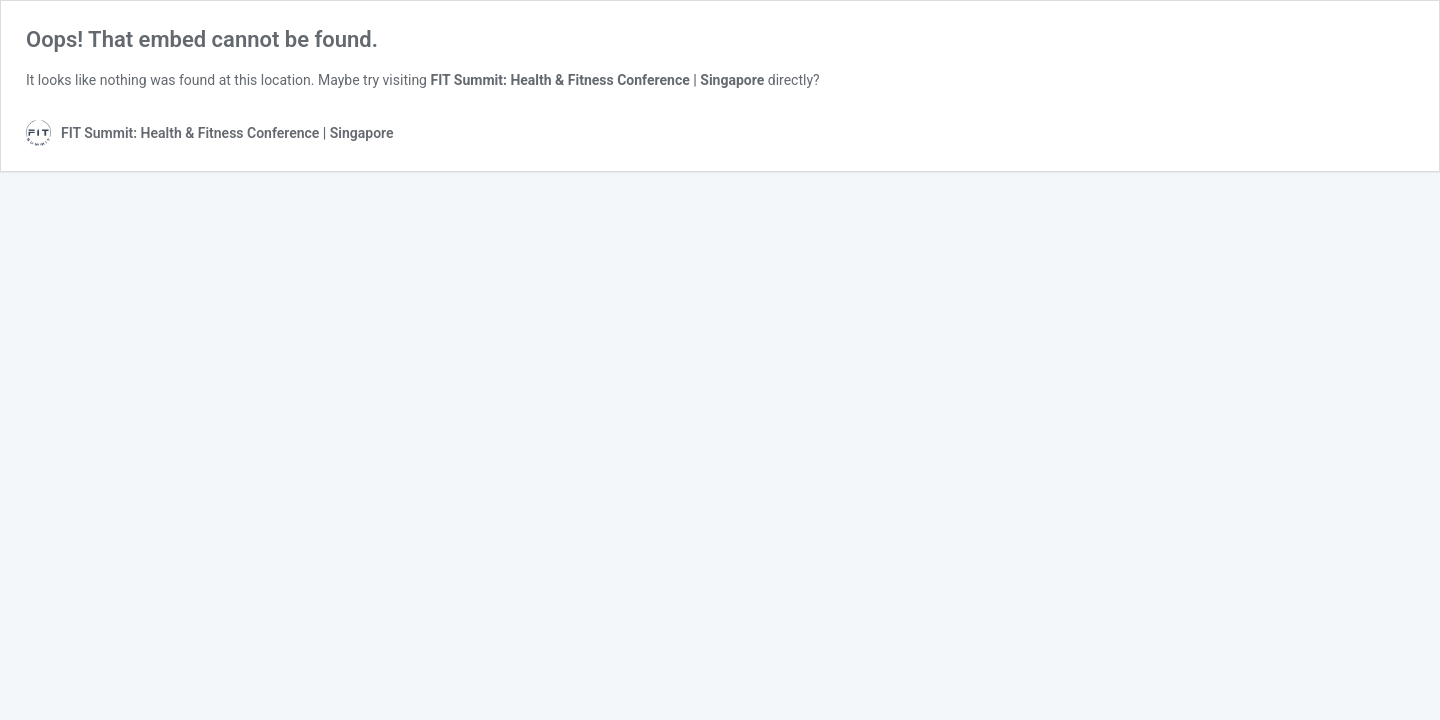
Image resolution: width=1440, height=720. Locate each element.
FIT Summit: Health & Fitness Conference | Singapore (597, 80)
